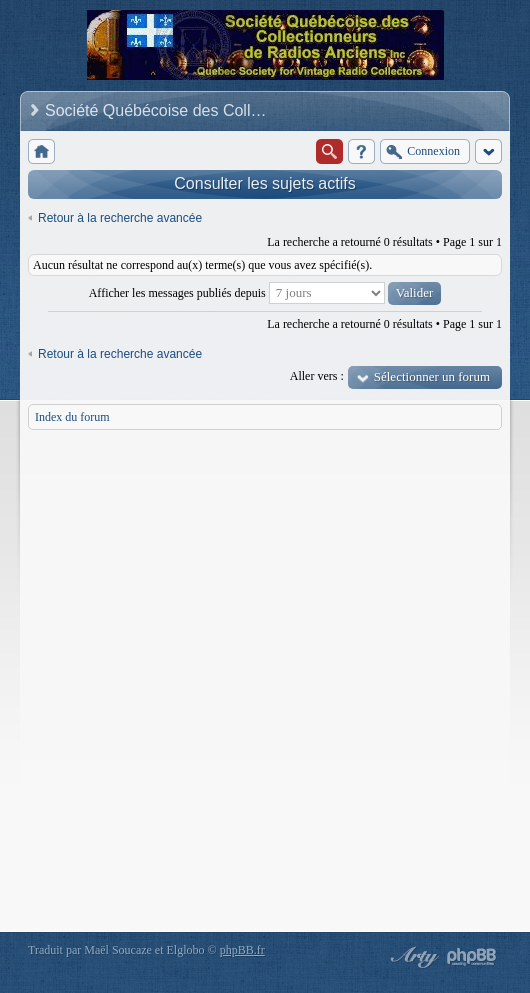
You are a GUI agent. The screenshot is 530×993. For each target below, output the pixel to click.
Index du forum (72, 417)
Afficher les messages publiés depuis (265, 293)
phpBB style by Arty (412, 957)
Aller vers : (317, 376)
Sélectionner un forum (432, 376)
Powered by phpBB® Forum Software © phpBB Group (472, 957)
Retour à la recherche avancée (120, 218)
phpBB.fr (242, 950)
